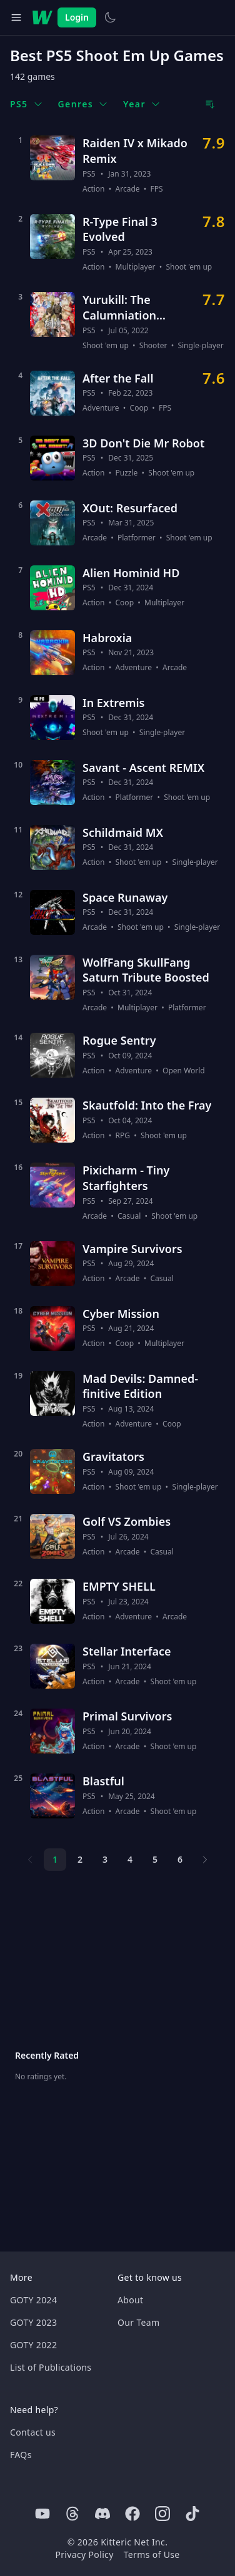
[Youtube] (42, 2513)
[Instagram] (162, 2513)
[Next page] (205, 1859)
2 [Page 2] (80, 1859)
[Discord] (102, 2513)
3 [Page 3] (105, 1859)
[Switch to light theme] (110, 17)
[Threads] (72, 2513)
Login (77, 17)
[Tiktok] (192, 2513)
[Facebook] (132, 2513)
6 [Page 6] (180, 1859)
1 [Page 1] (55, 1859)
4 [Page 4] (130, 1859)
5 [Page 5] (155, 1859)
